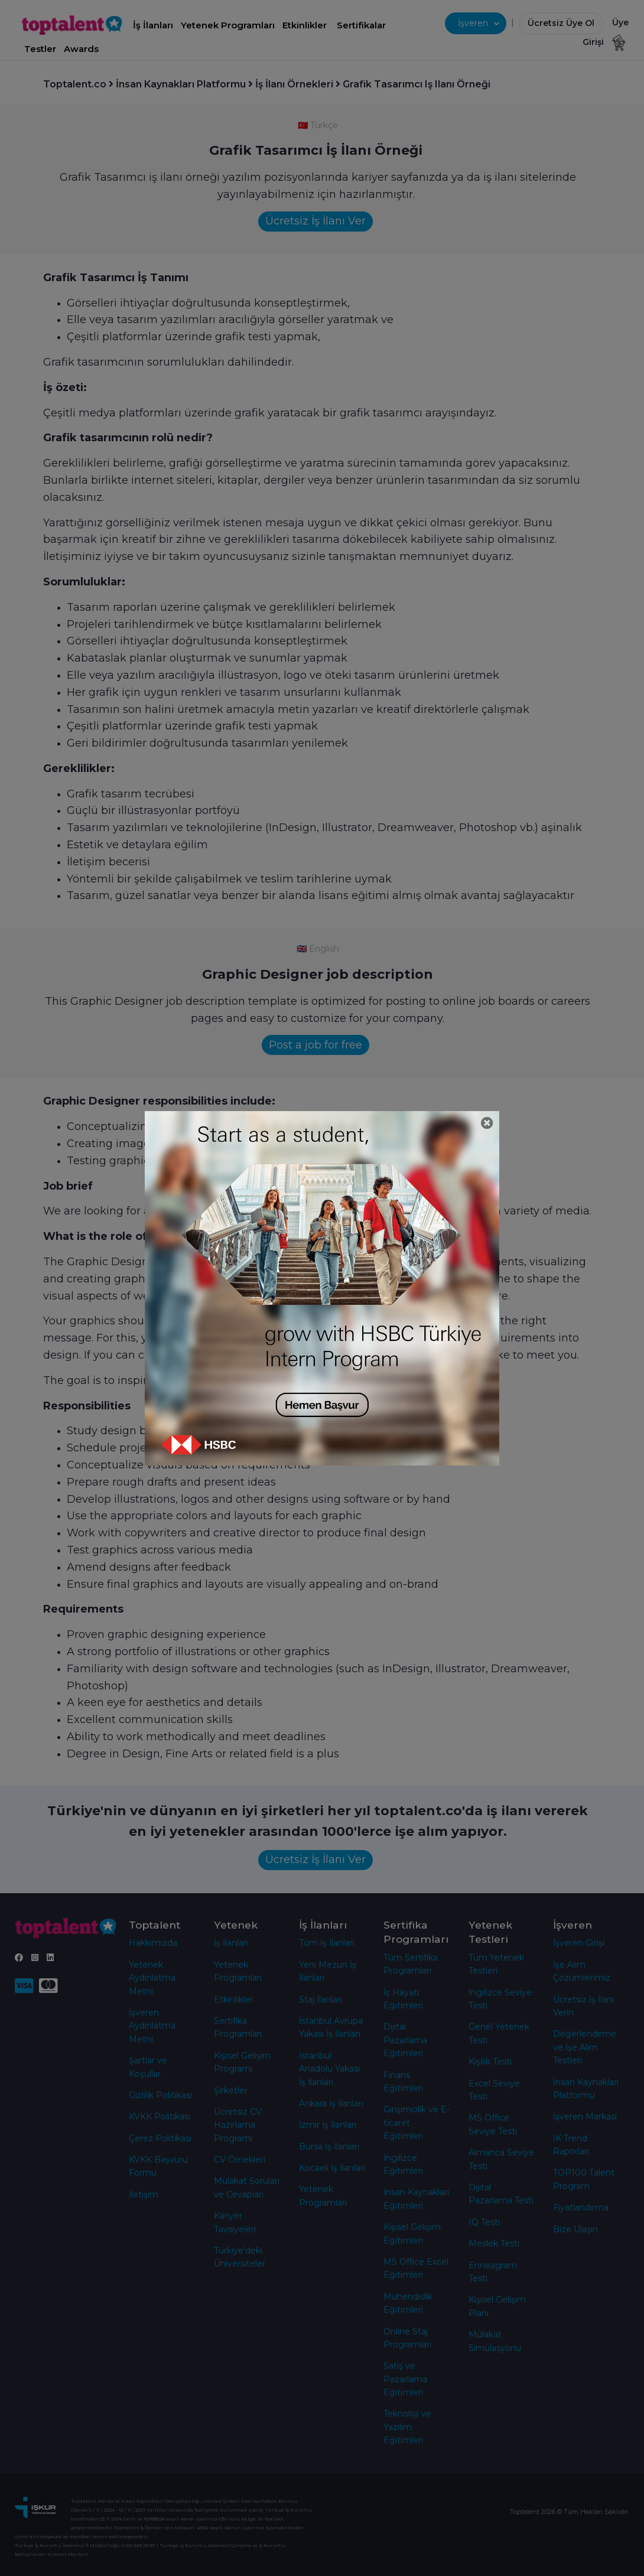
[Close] (487, 1123)
